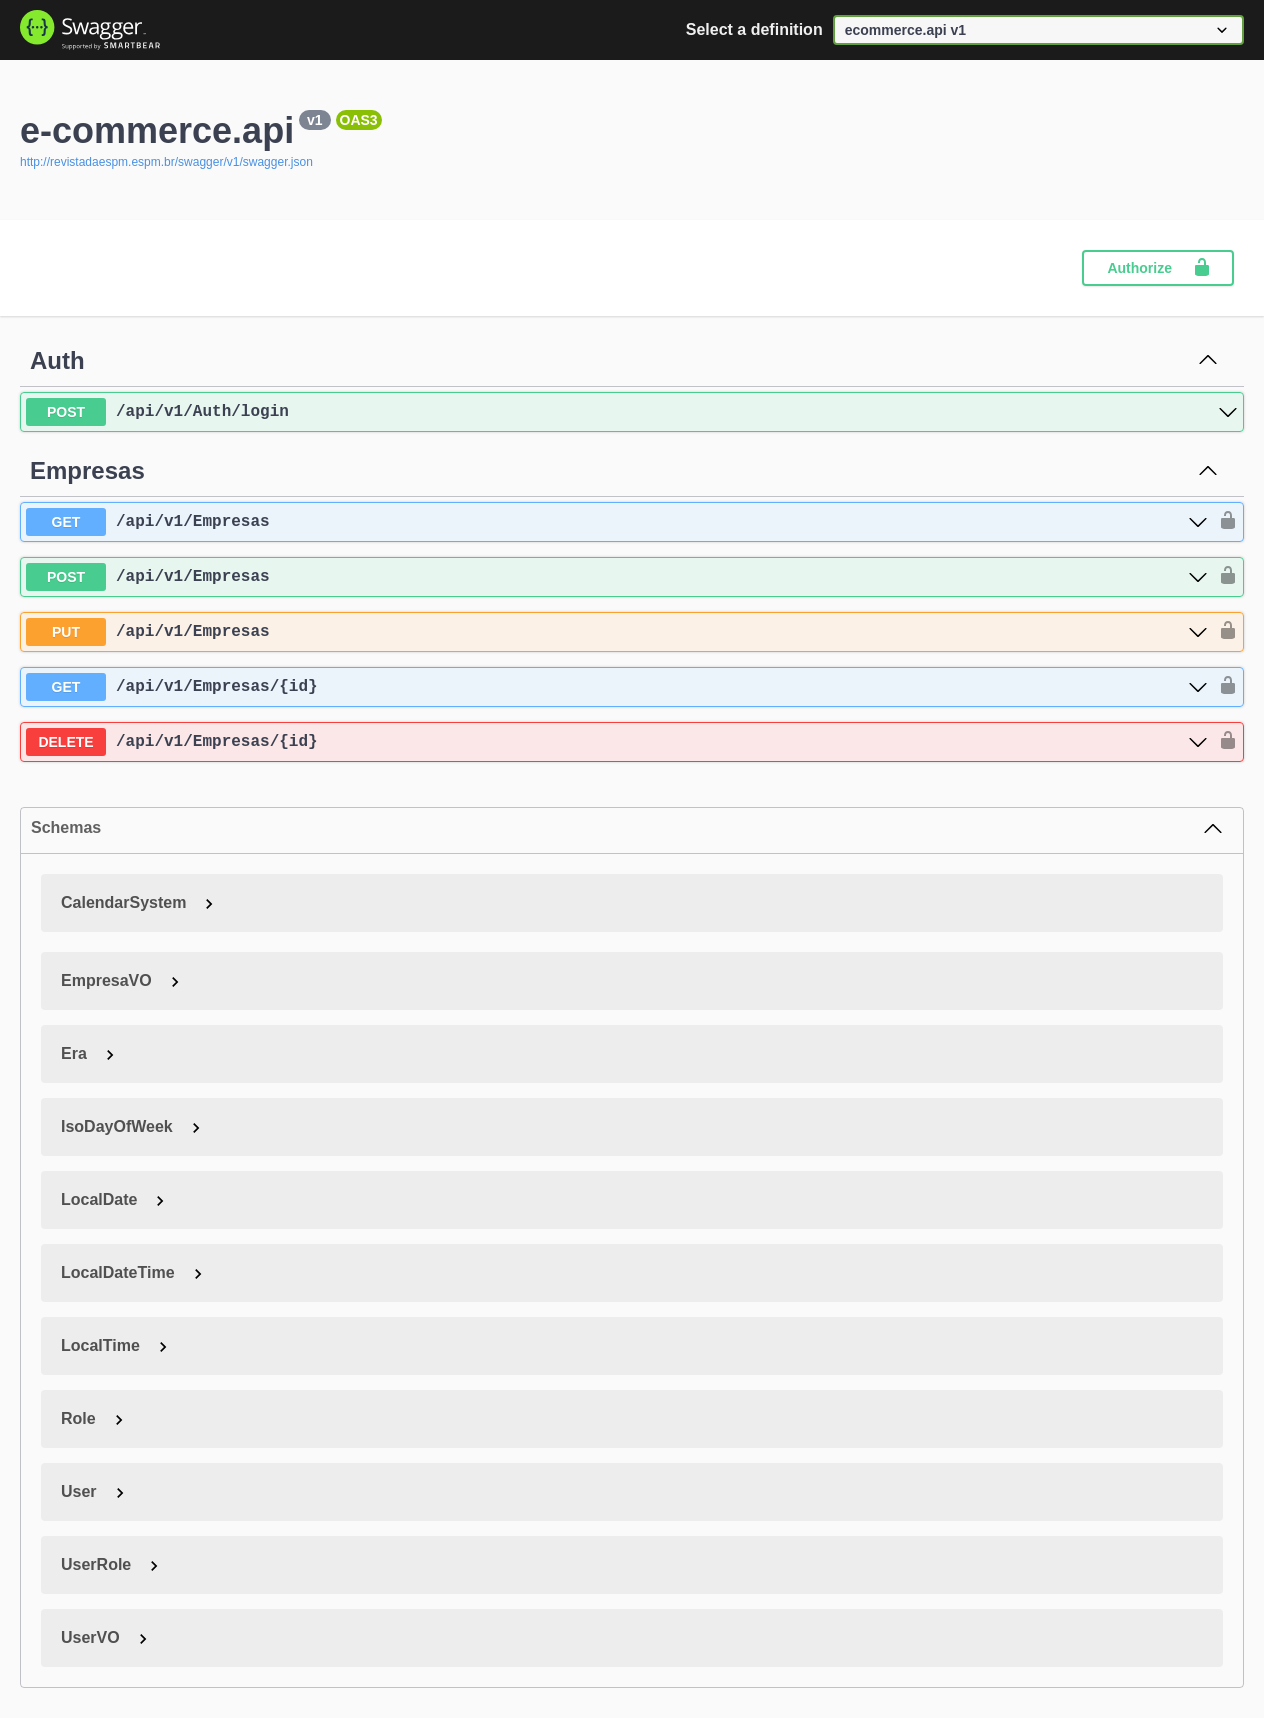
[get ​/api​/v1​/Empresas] (617, 522)
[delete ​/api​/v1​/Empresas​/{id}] (617, 742)
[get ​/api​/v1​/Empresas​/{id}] (617, 687)
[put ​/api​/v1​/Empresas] (617, 632)
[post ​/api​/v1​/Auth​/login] (632, 412)
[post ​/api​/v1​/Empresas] (617, 577)
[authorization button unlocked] (1223, 522)
